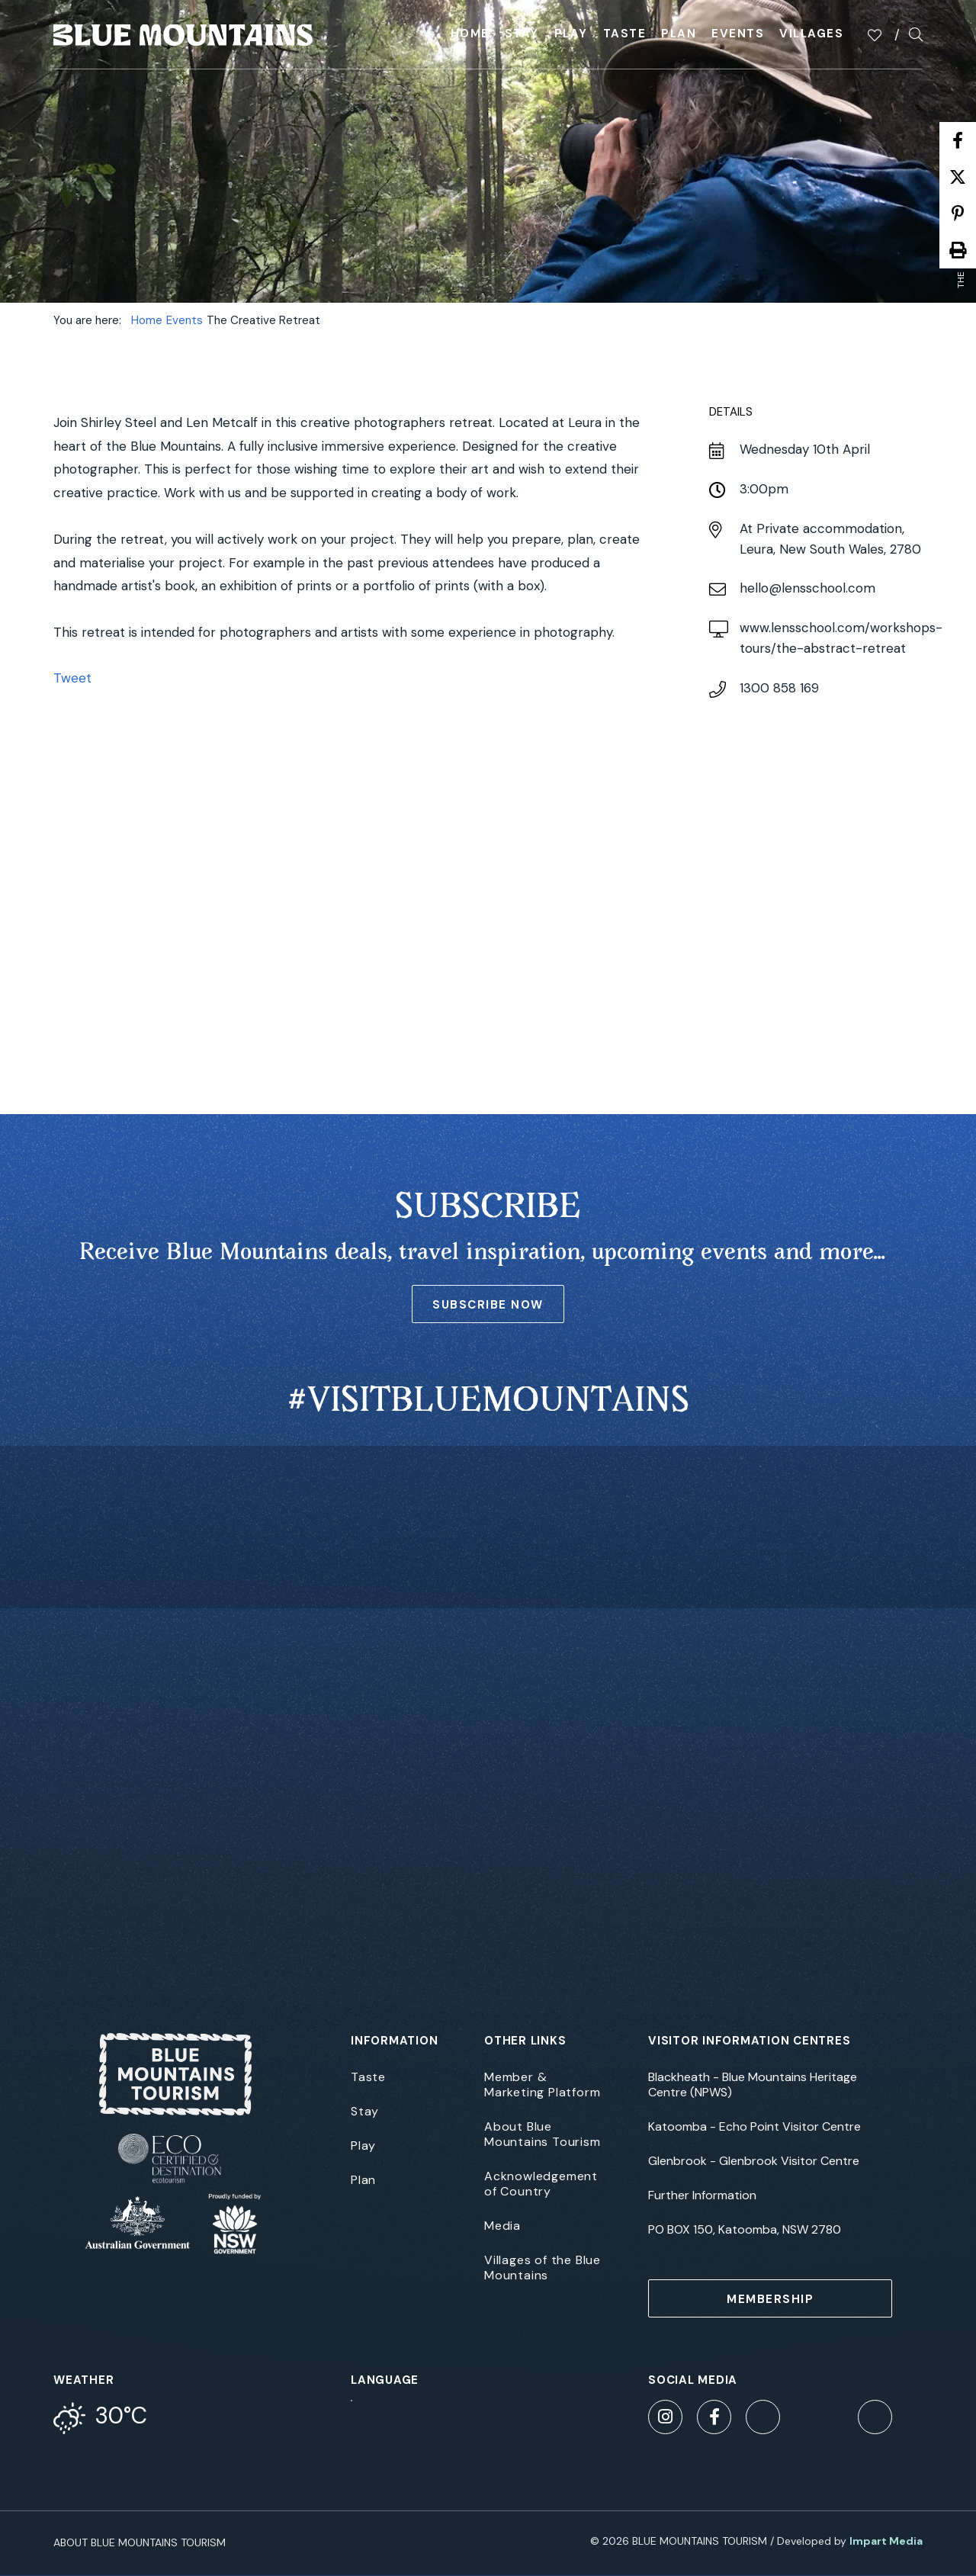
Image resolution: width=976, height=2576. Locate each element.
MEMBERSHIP (770, 2299)
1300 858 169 (779, 687)
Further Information (702, 2195)
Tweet (72, 678)
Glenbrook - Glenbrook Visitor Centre (753, 2161)
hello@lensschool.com (807, 588)
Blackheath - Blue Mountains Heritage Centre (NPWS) (752, 2085)
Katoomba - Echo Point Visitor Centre (754, 2126)
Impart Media (886, 2541)
